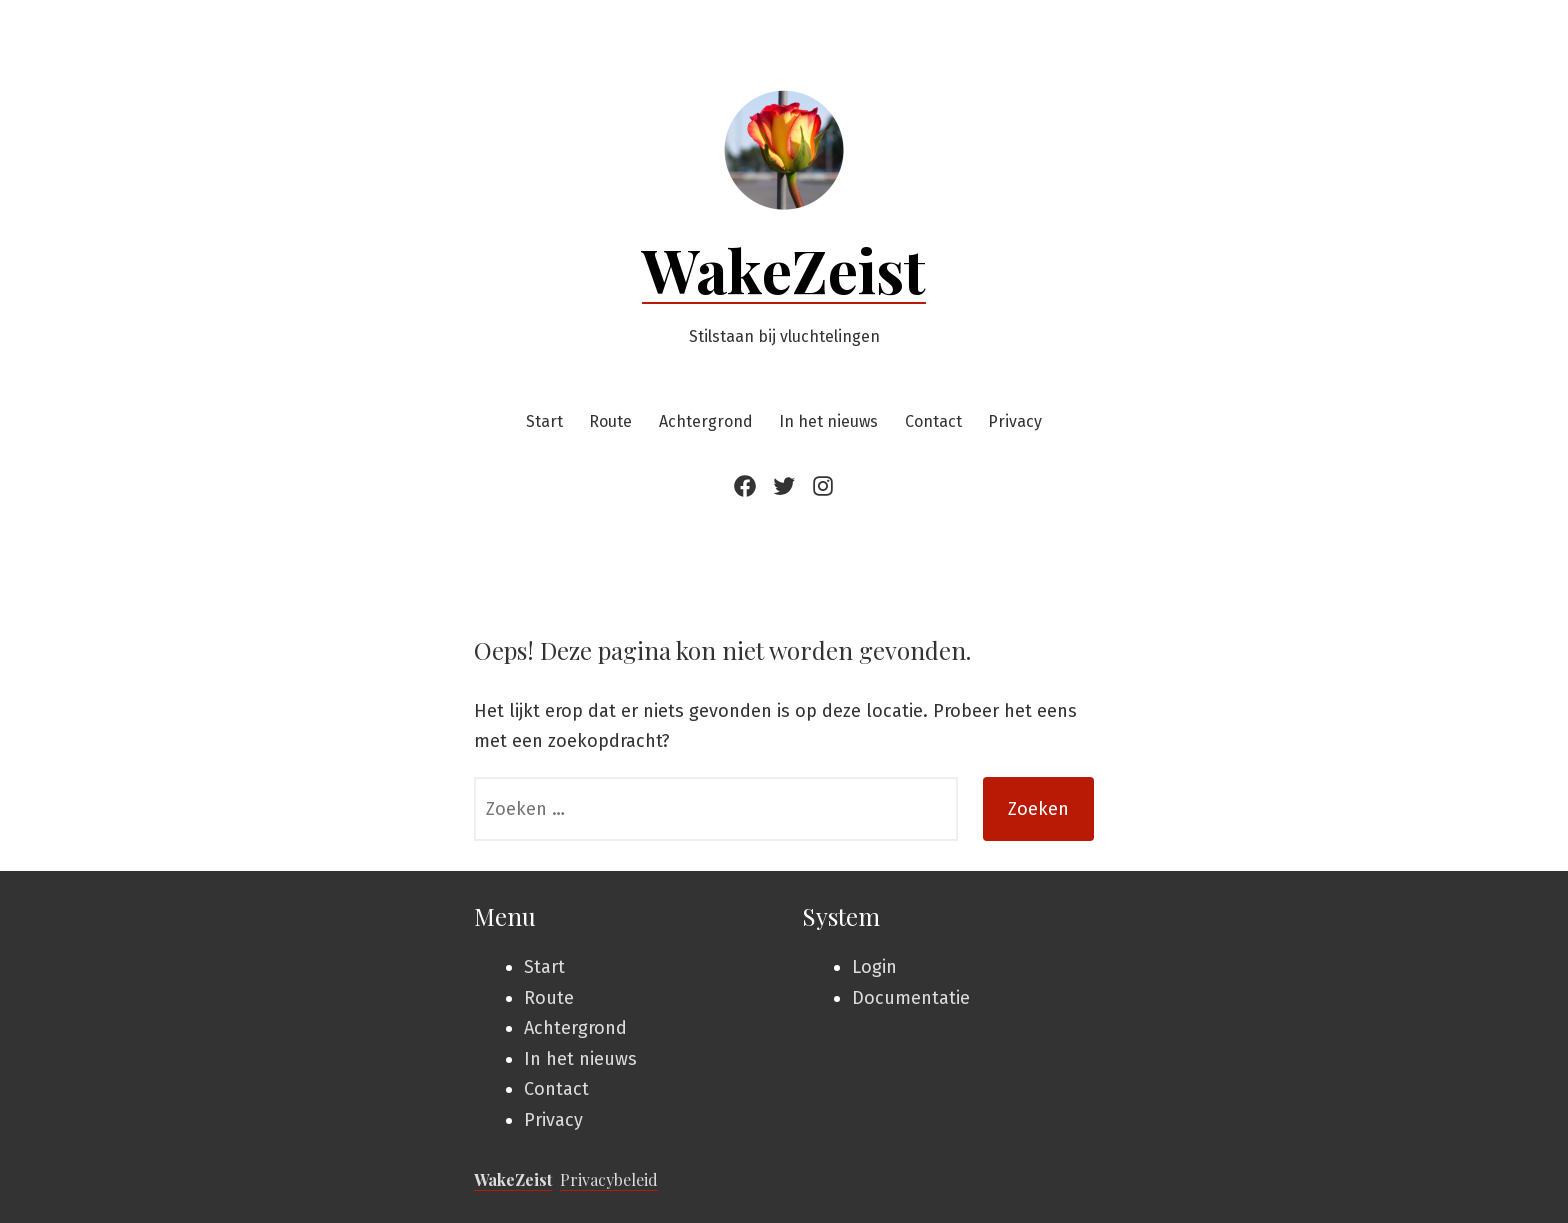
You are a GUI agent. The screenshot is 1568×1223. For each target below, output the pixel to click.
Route (610, 421)
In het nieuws (828, 421)
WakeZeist (784, 269)
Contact (933, 421)
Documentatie (911, 998)
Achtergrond (706, 421)
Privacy (1015, 421)
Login (874, 967)
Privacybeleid (609, 1179)
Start (544, 421)
